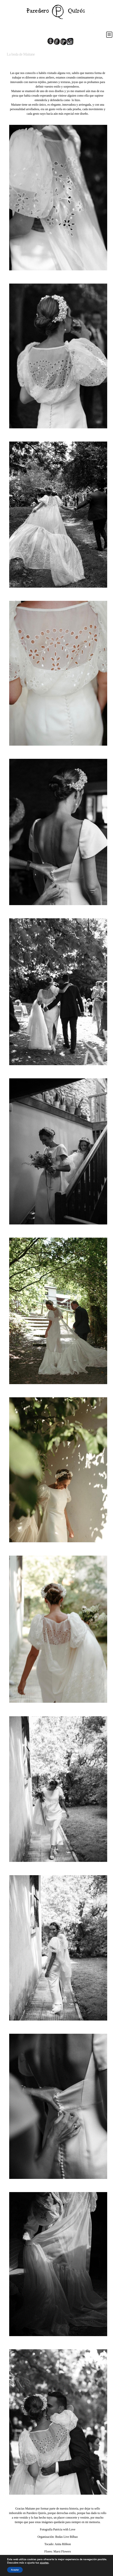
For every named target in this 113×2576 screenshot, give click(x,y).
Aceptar (15, 2569)
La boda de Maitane (21, 54)
